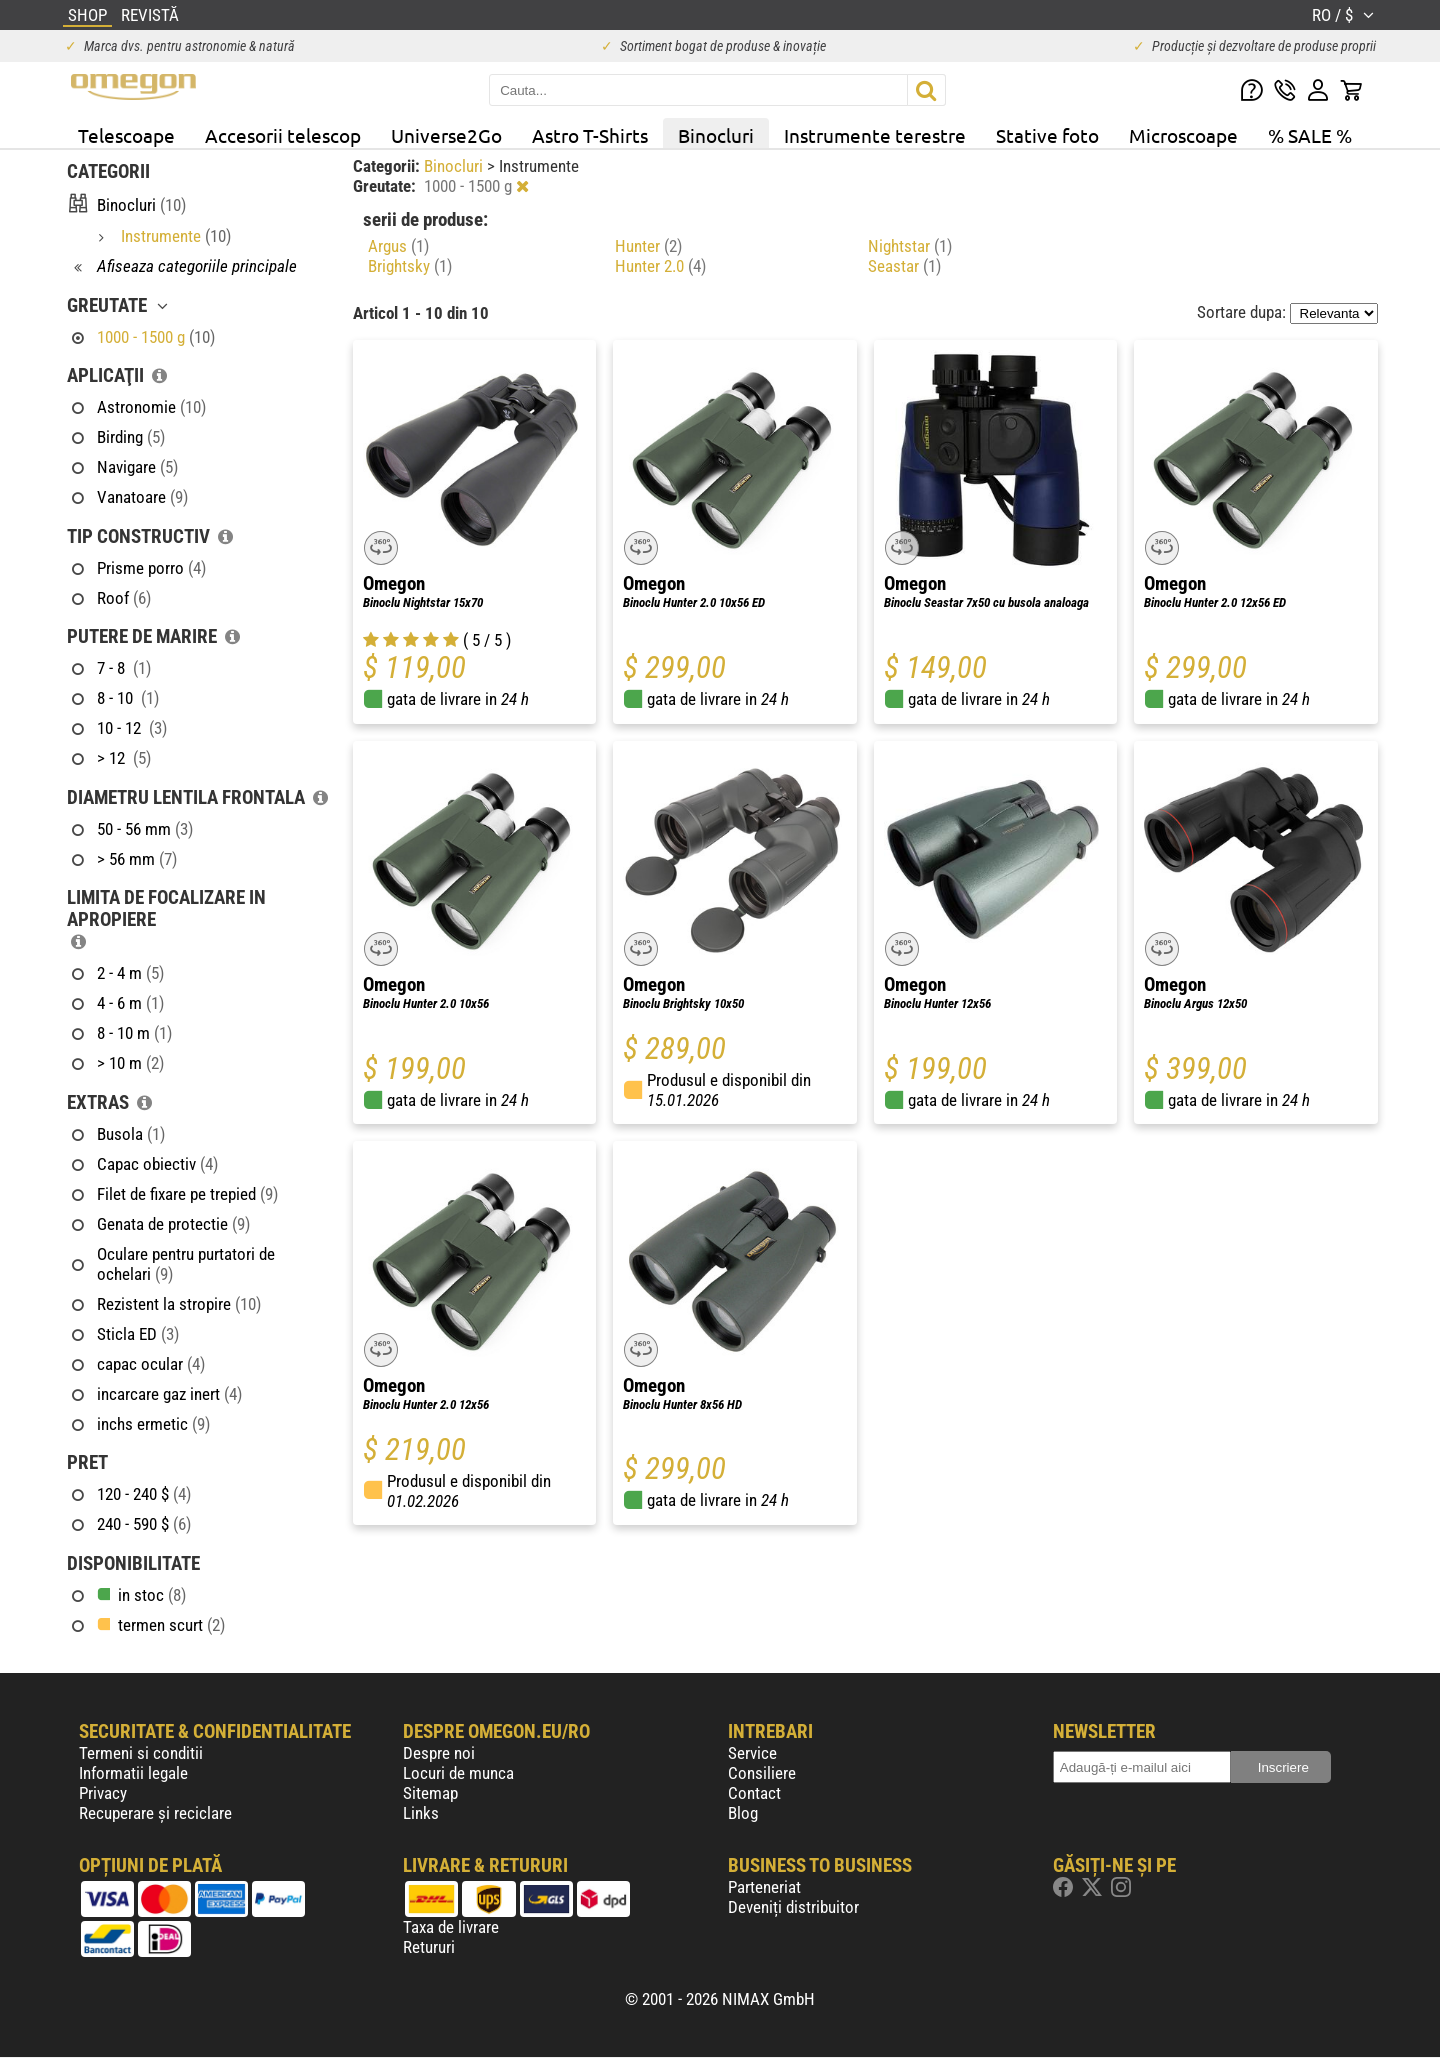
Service (752, 1753)
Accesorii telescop (283, 135)
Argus (398, 246)
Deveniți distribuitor (793, 1907)
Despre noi (439, 1753)
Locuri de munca (458, 1773)
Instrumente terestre (875, 135)
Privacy (103, 1793)
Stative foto (1047, 135)
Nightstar (910, 246)
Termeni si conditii (141, 1753)
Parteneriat (764, 1887)
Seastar (904, 266)
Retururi (429, 1947)
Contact (754, 1793)
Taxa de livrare (451, 1927)
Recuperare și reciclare (155, 1813)
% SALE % (1310, 135)
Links (421, 1813)
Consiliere (762, 1773)
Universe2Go (446, 135)
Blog (743, 1813)
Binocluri (716, 135)
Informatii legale (133, 1773)
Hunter (648, 246)
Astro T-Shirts (590, 135)
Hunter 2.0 (660, 266)
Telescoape (126, 135)
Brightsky (410, 266)
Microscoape (1183, 135)
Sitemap (430, 1793)
